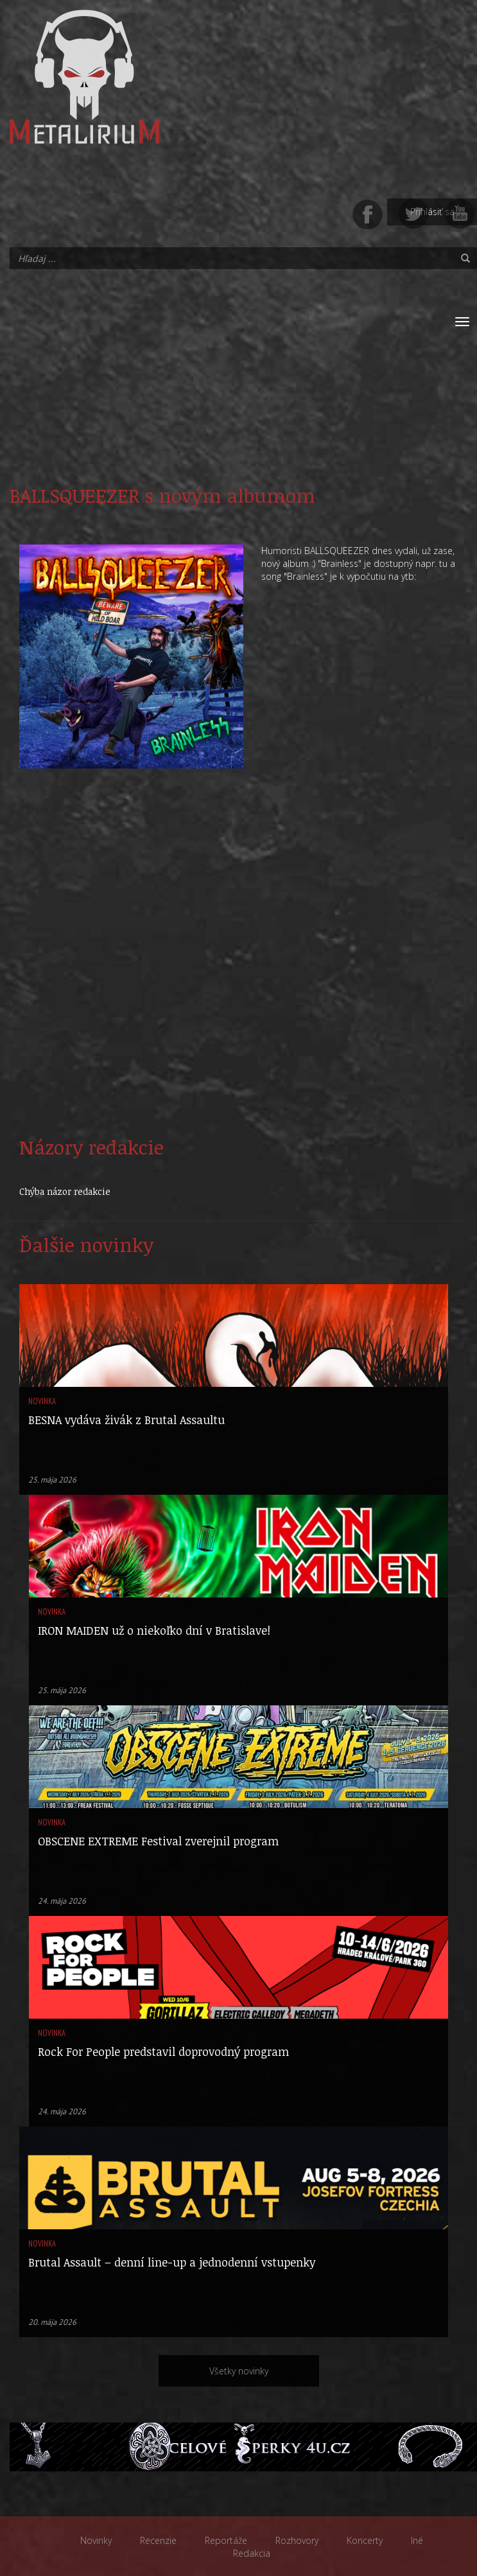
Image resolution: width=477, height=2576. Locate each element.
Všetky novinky (238, 2371)
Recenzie (158, 2540)
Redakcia (251, 2553)
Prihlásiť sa (432, 211)
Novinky (96, 2540)
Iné (417, 2540)
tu (443, 563)
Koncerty (365, 2540)
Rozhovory (296, 2540)
